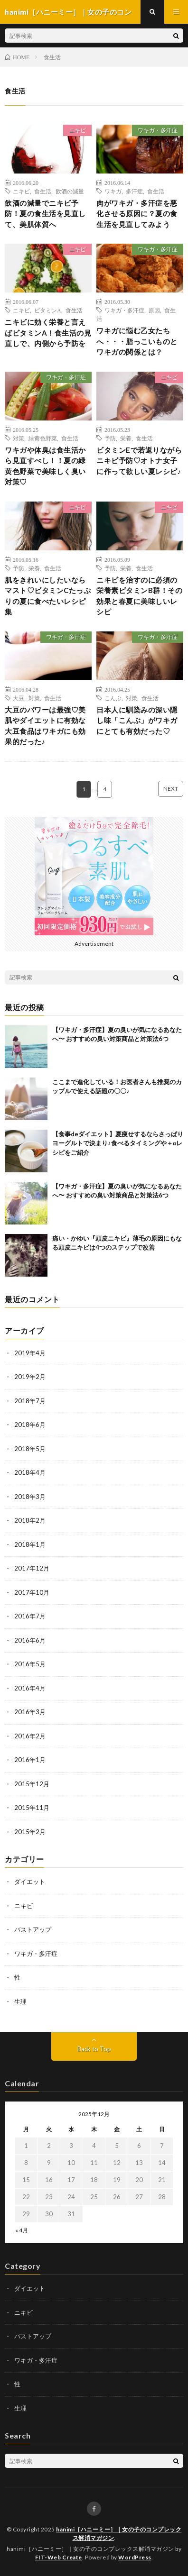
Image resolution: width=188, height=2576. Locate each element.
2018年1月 (30, 1544)
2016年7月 (30, 1616)
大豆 (18, 698)
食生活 (42, 191)
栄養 (126, 438)
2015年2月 (30, 1832)
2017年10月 (31, 1592)
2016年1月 (30, 1759)
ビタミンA (47, 310)
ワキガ (113, 191)
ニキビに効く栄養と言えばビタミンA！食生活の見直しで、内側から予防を (48, 332)
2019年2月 (30, 1376)
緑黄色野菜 (42, 438)
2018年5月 (30, 1448)
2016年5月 (30, 1664)
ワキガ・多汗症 (158, 130)
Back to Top (94, 2049)
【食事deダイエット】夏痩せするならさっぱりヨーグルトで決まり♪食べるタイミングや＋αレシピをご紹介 (117, 1143)
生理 (20, 2001)
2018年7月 (30, 1401)
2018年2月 (30, 1520)
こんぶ (113, 698)
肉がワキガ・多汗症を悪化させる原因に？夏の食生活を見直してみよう (137, 213)
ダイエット (29, 1881)
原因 (154, 310)
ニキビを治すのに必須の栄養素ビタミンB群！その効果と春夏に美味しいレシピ (139, 595)
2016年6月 (30, 1640)
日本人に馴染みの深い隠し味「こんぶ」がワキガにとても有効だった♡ (137, 720)
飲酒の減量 (70, 191)
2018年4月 (30, 1472)
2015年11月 (31, 1807)
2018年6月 (30, 1424)
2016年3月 (30, 1712)
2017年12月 (31, 1568)
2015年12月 (31, 1784)
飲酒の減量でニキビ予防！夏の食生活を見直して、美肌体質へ (45, 213)
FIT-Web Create (58, 2557)
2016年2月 (30, 1736)
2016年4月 (30, 1688)
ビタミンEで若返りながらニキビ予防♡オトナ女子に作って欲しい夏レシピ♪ (139, 460)
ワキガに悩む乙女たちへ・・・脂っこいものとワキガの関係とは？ (137, 341)
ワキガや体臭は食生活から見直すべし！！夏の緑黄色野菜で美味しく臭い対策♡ (45, 466)
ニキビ (77, 130)
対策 (18, 438)
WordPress (134, 2557)
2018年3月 (30, 1496)
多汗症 (134, 191)
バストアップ (32, 1929)
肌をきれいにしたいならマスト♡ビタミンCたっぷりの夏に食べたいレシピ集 (48, 595)
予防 (110, 438)
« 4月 (21, 2230)
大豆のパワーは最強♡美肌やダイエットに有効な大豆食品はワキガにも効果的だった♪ (45, 725)
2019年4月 (30, 1353)
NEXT (170, 788)
